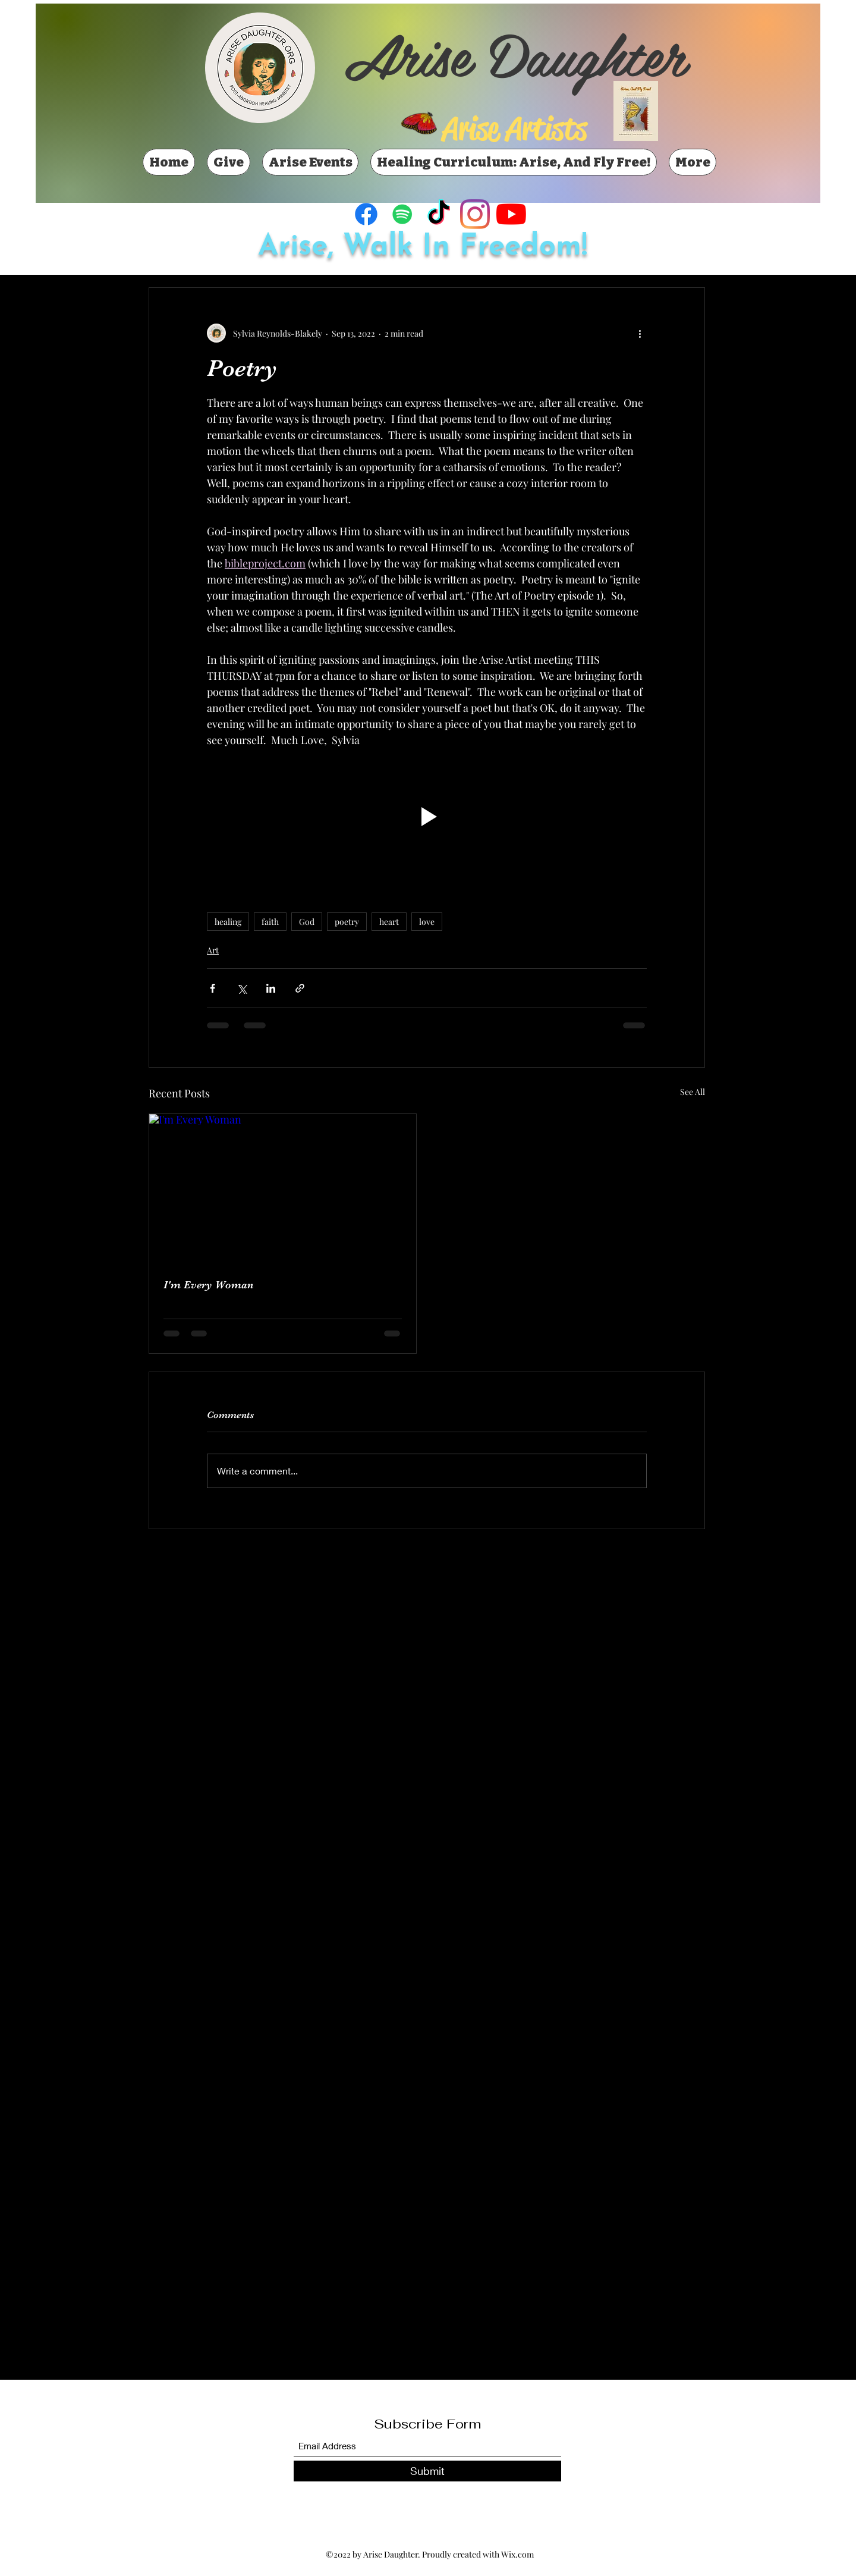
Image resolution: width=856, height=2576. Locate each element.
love (427, 921)
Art (213, 950)
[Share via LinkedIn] (270, 988)
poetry (347, 921)
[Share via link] (300, 988)
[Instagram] (475, 214)
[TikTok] (439, 214)
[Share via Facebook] (212, 988)
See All (692, 1091)
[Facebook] (366, 214)
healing (228, 921)
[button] (427, 816)
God (306, 921)
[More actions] (639, 333)
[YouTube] (511, 214)
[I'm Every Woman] (282, 1189)
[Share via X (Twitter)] (241, 988)
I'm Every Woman (208, 1285)
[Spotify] (402, 214)
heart (389, 921)
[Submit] (427, 2471)
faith (270, 921)
